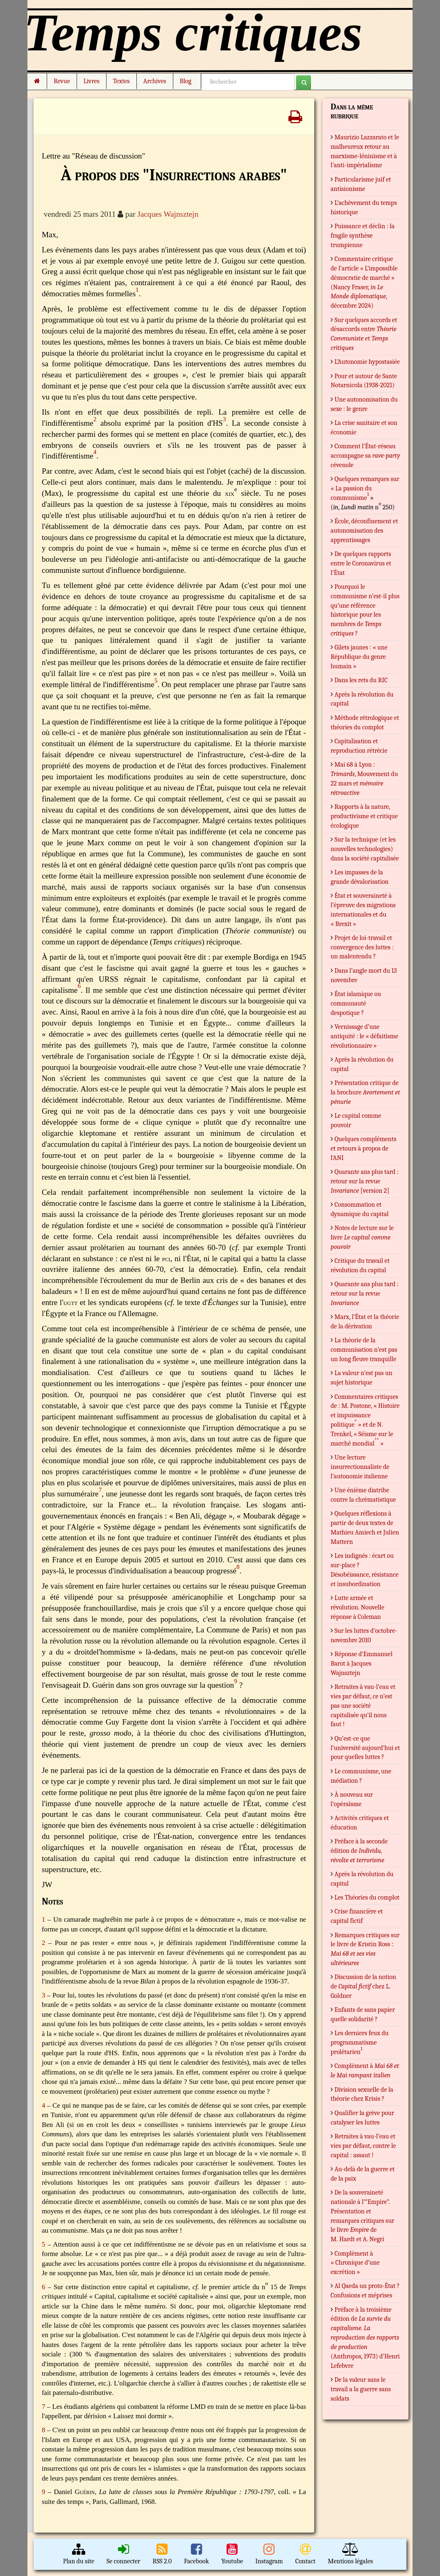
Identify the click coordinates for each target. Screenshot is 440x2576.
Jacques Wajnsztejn (167, 214)
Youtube (232, 2554)
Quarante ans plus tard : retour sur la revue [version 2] (365, 1181)
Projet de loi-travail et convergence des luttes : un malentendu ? (362, 947)
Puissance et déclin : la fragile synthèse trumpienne (363, 235)
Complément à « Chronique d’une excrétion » (355, 2263)
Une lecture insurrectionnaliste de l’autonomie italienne (360, 1467)
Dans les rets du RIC (361, 680)
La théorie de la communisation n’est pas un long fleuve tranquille (364, 1350)
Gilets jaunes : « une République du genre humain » (359, 657)
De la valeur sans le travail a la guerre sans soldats (361, 2389)
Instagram (269, 2554)
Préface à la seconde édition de (359, 1851)
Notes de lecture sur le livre (362, 1237)
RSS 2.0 (162, 2554)
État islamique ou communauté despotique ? (356, 1003)
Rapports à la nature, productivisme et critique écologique (364, 816)
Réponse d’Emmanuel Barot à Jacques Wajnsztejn (361, 1663)
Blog (187, 81)
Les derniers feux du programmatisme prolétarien (360, 2042)
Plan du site (78, 2554)
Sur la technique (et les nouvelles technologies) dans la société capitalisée (365, 849)
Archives (154, 81)
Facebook (196, 2554)
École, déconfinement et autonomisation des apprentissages (364, 530)
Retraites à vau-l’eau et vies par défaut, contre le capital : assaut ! (363, 2146)
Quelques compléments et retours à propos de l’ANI (363, 1148)
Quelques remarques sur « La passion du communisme (365, 488)
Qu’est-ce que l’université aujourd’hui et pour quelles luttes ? (365, 1748)
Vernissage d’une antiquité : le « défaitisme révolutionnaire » (364, 1036)
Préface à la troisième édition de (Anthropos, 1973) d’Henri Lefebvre (365, 2337)
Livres (92, 81)
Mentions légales (350, 2554)
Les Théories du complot (367, 1897)
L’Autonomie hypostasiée (367, 361)
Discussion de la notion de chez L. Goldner (363, 1986)
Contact (305, 2554)
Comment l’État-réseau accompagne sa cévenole (365, 456)
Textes (121, 81)
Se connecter (123, 2554)
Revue (62, 81)
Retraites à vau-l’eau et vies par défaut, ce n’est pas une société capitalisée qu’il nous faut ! (363, 1705)
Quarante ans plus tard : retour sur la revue (365, 1293)
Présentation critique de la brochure (365, 1092)
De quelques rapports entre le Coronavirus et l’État (361, 563)
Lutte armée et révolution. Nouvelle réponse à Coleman (357, 1607)
